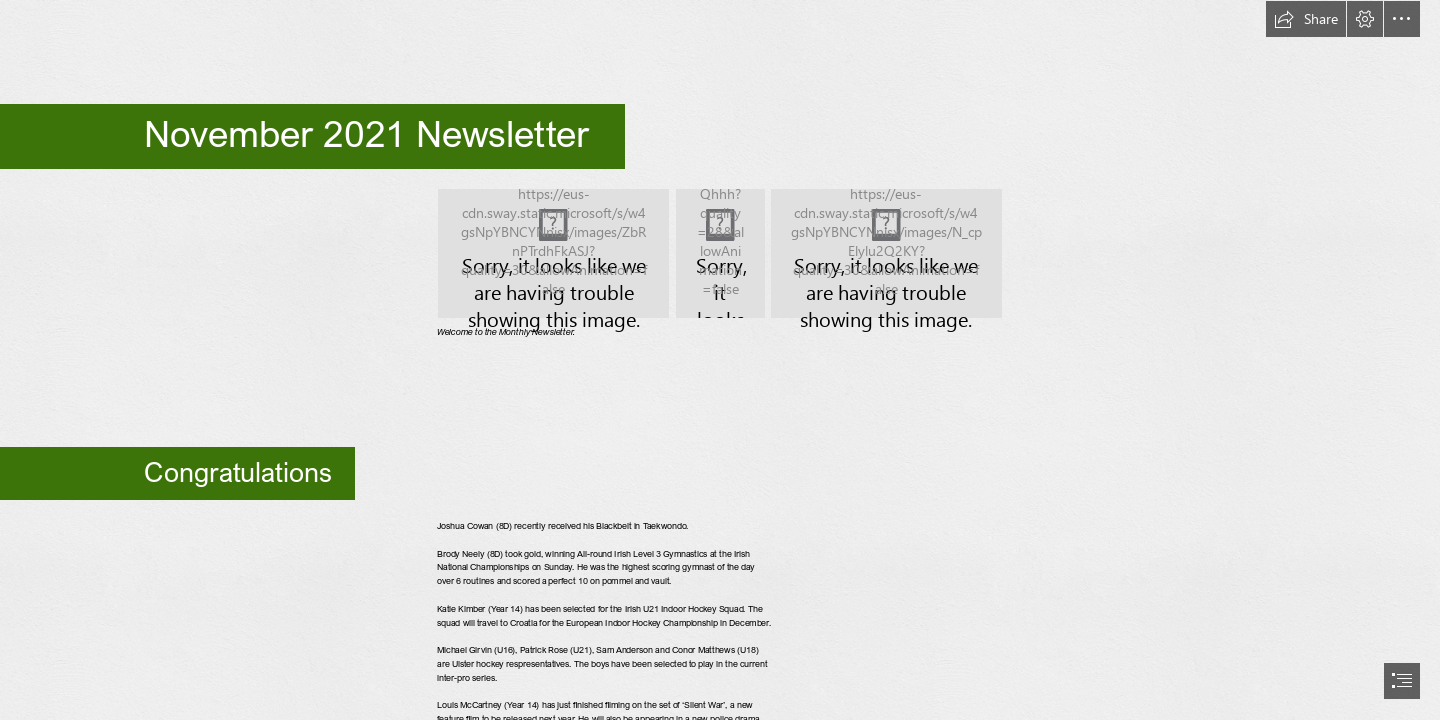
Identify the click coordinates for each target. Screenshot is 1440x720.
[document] (720, 360)
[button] (1306, 19)
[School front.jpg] (720, 253)
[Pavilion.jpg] (553, 253)
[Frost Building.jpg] (886, 253)
